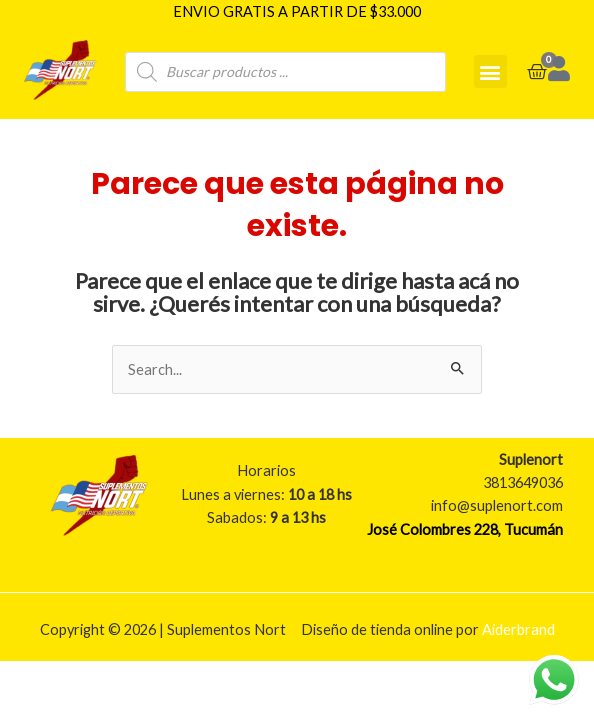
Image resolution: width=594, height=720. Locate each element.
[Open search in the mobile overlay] (285, 72)
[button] (490, 71)
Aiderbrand (518, 629)
